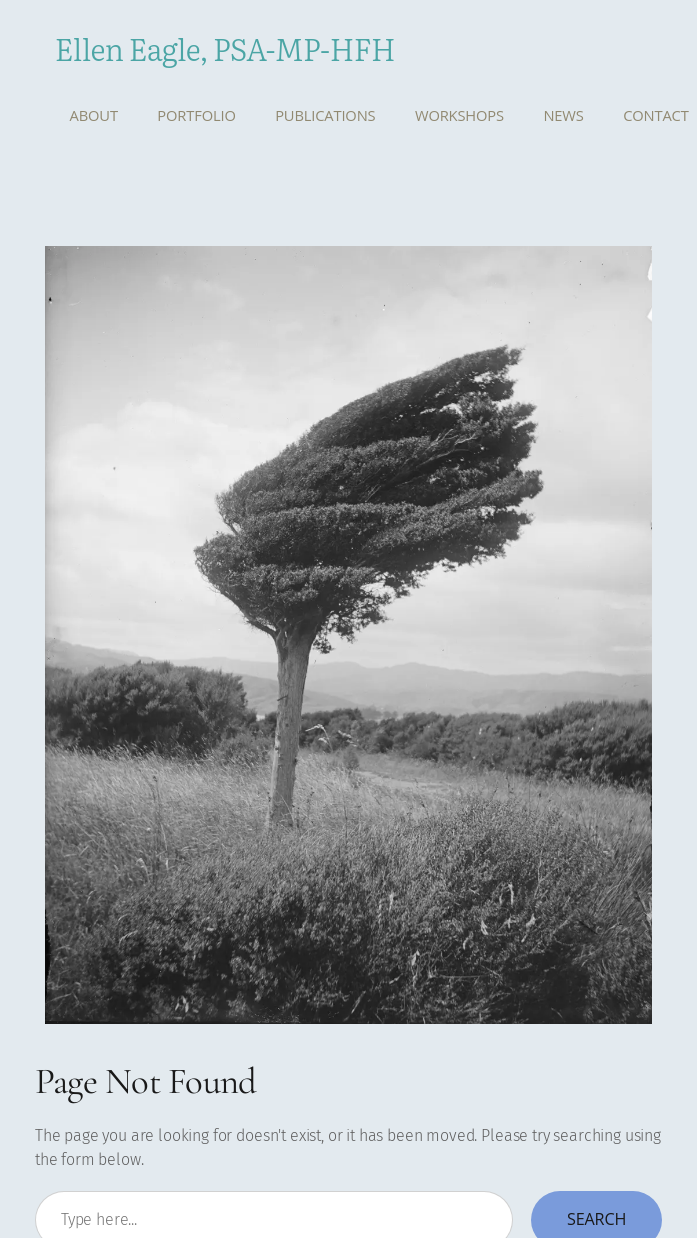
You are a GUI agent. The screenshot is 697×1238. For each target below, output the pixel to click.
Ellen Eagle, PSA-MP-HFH (225, 48)
